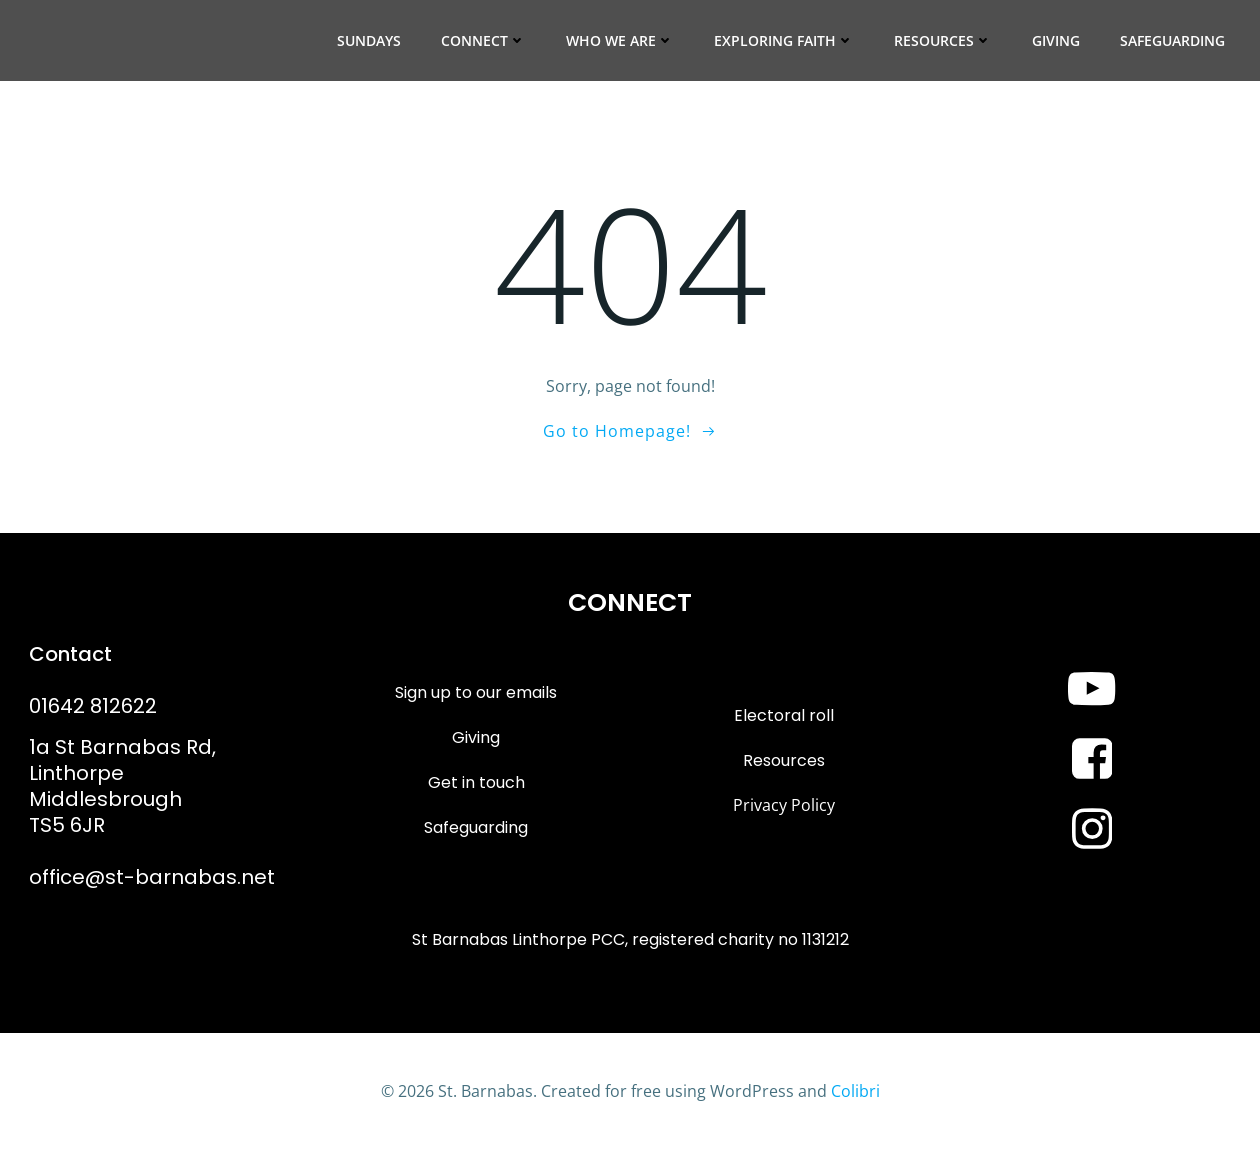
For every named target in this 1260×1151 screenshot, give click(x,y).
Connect (483, 40)
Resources (943, 40)
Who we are (620, 40)
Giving (1056, 40)
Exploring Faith (784, 40)
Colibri (855, 1091)
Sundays (369, 40)
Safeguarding (1172, 40)
